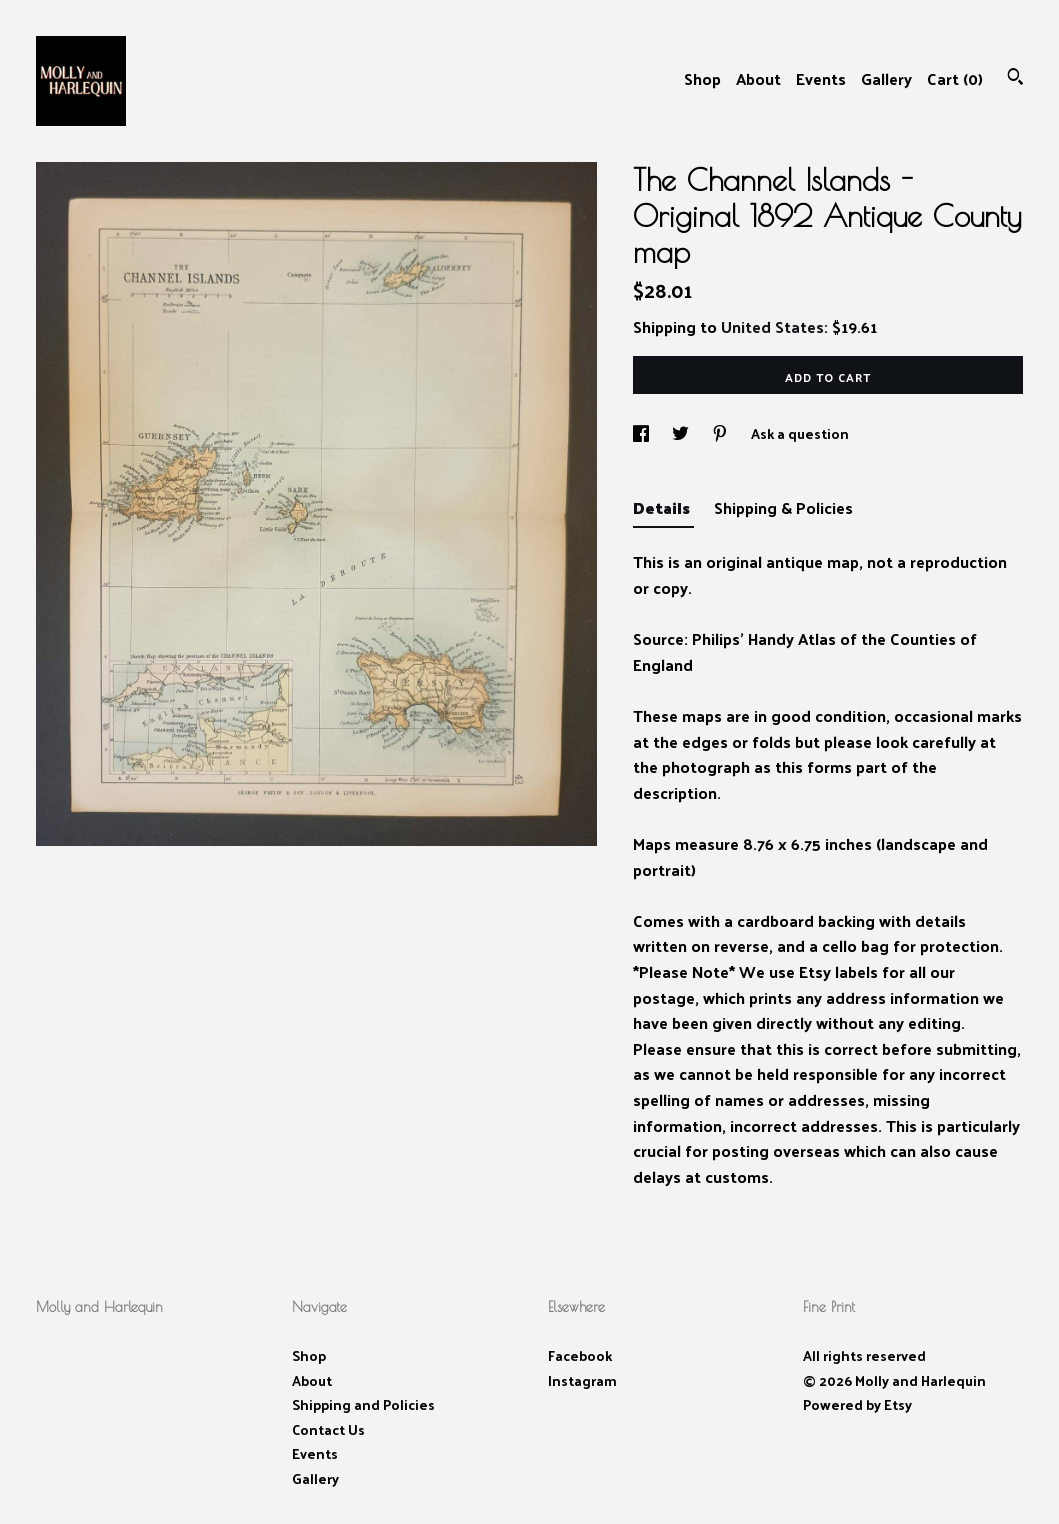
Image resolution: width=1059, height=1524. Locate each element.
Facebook (580, 1355)
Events (821, 78)
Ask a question (800, 433)
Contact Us (328, 1429)
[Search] (1015, 78)
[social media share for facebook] (642, 433)
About (758, 78)
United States (772, 326)
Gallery (886, 78)
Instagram (582, 1380)
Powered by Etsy (857, 1404)
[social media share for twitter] (682, 433)
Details (663, 507)
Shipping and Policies (363, 1404)
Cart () (955, 78)
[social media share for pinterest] (721, 433)
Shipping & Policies (783, 507)
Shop (702, 78)
